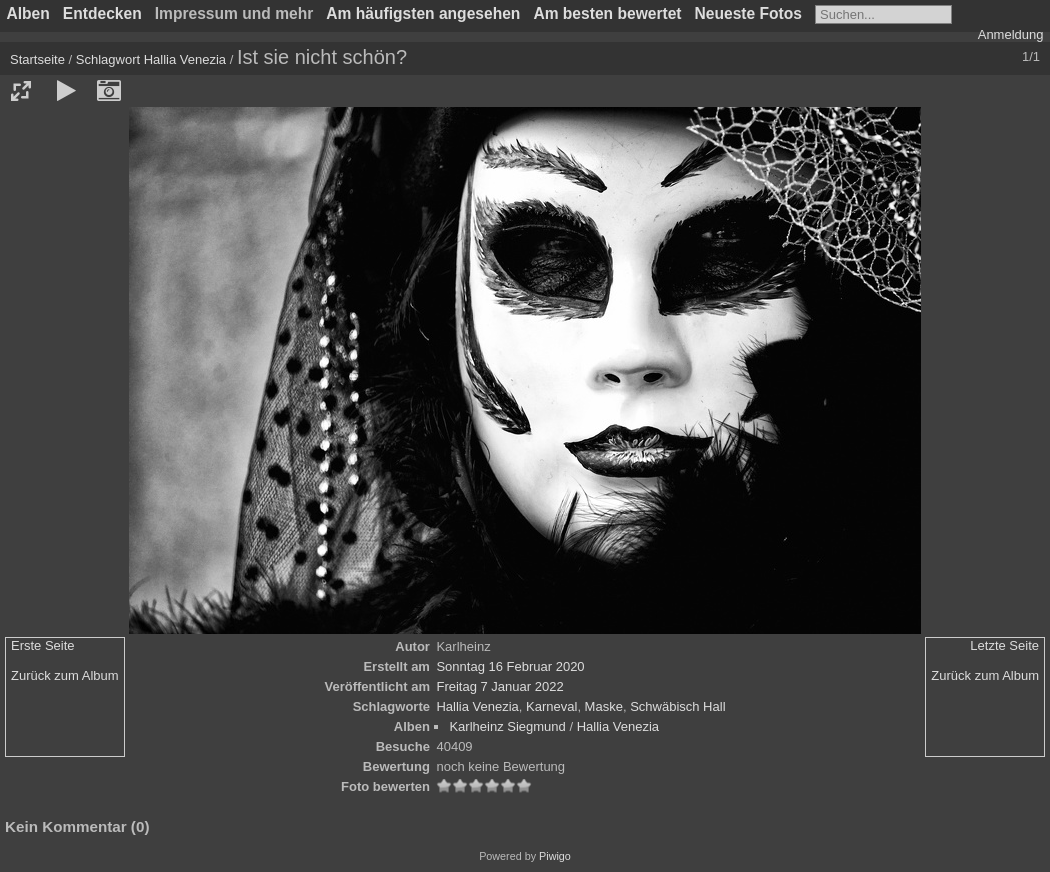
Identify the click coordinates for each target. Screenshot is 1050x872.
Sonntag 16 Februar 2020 (510, 666)
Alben (28, 13)
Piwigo (555, 856)
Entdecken (102, 13)
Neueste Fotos (748, 13)
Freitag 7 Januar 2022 (499, 686)
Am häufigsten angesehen (423, 13)
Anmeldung (1011, 34)
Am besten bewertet (607, 13)
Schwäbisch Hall (677, 706)
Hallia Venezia (185, 59)
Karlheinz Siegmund (507, 726)
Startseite (37, 59)
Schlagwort (108, 59)
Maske (604, 706)
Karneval (551, 706)
